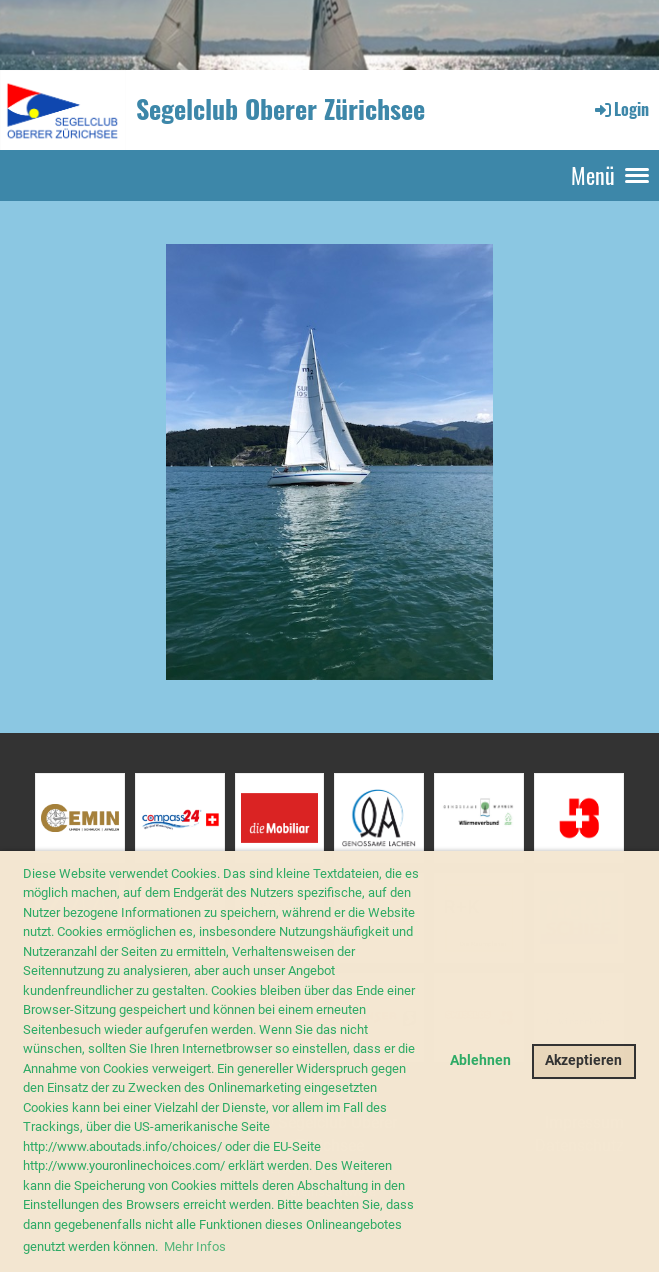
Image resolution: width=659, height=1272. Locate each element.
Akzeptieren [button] (583, 1060)
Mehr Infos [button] (195, 1246)
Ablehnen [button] (480, 1060)
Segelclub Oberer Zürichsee (280, 109)
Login (620, 109)
